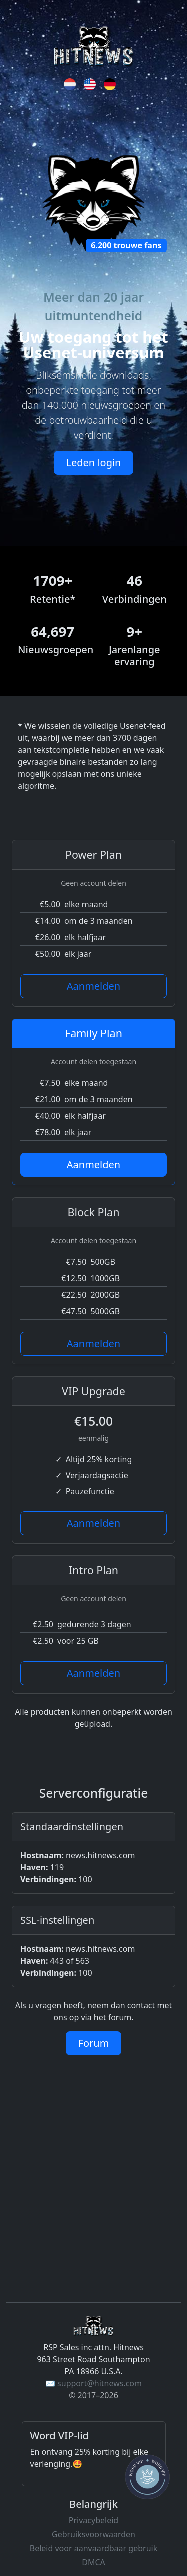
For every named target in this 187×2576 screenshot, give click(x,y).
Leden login (93, 462)
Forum (93, 2043)
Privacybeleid (93, 2520)
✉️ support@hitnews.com (93, 2383)
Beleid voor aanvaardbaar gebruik (93, 2548)
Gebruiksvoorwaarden (93, 2534)
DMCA (93, 2562)
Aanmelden (93, 986)
